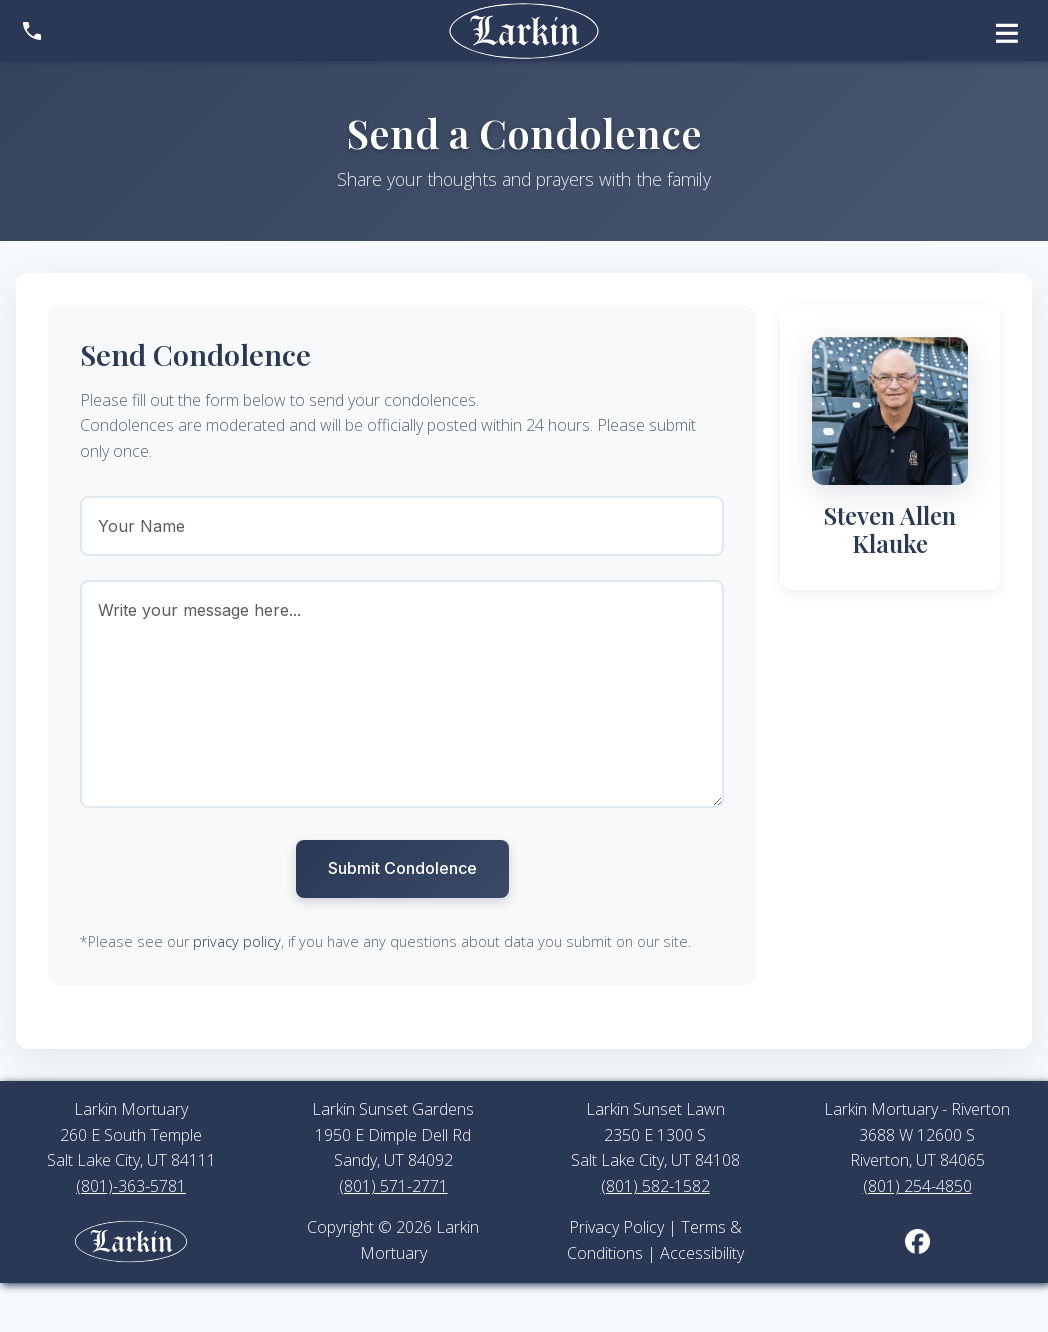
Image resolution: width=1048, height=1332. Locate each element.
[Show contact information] (32, 31)
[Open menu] (1007, 30)
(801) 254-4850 (917, 1186)
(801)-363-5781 (131, 1186)
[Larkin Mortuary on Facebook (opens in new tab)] (917, 1240)
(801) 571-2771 (393, 1186)
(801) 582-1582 (655, 1186)
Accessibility (702, 1253)
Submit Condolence (402, 868)
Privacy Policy (616, 1227)
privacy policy (237, 941)
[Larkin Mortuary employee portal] (131, 1239)
